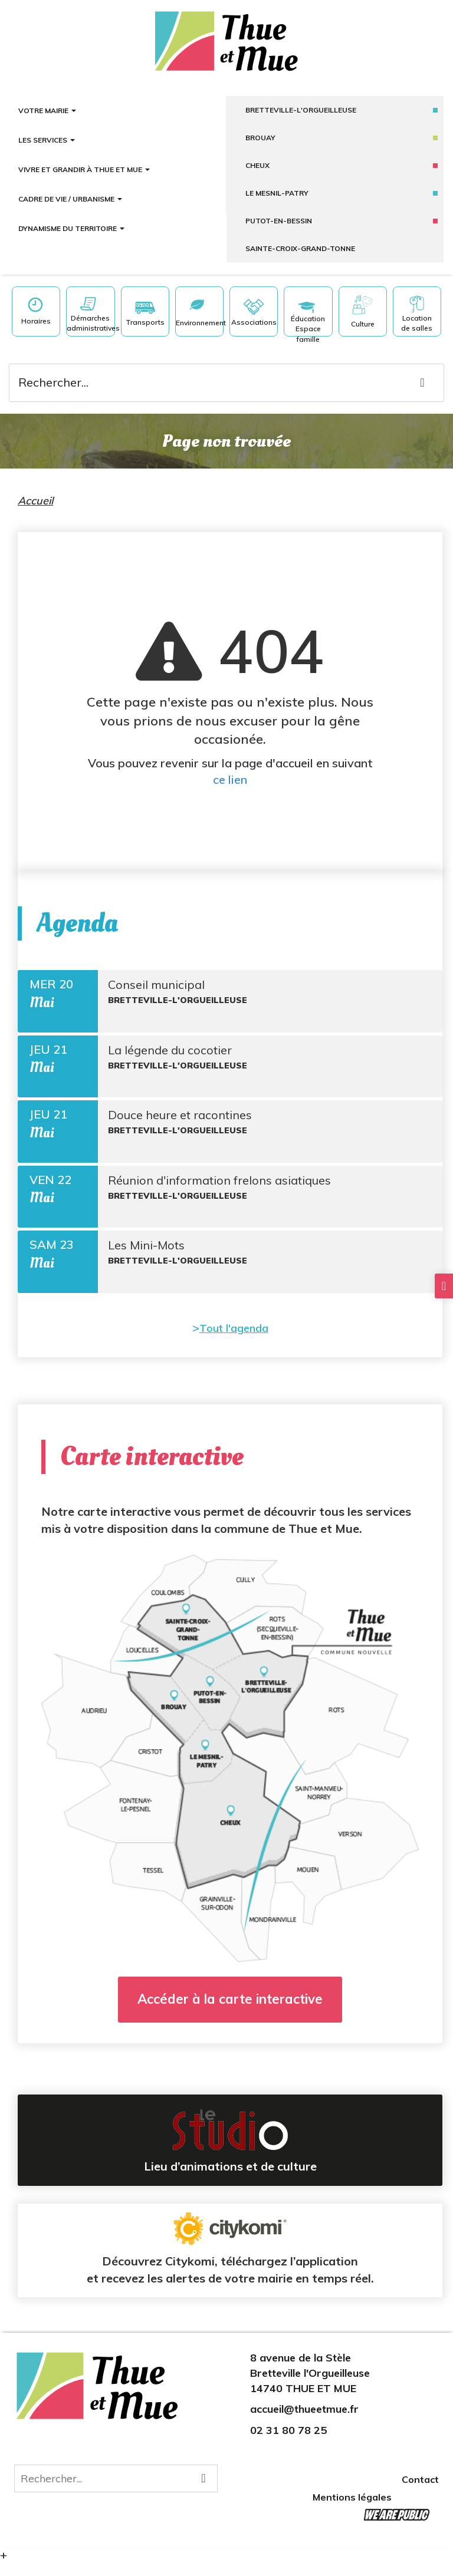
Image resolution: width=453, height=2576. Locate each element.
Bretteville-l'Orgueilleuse (300, 109)
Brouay (260, 137)
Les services (46, 140)
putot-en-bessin (278, 220)
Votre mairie (47, 110)
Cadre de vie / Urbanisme (70, 198)
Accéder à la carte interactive (230, 2012)
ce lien (230, 779)
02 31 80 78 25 (288, 2443)
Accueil (35, 500)
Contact (420, 2492)
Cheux (257, 165)
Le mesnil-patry (276, 193)
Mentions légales (352, 2510)
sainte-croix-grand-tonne (300, 248)
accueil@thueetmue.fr (304, 2422)
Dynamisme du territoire (71, 228)
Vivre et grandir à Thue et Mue (84, 169)
